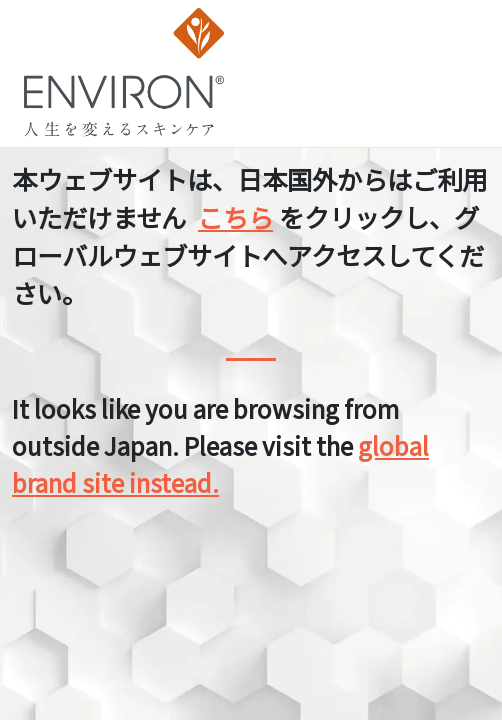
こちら (235, 217)
